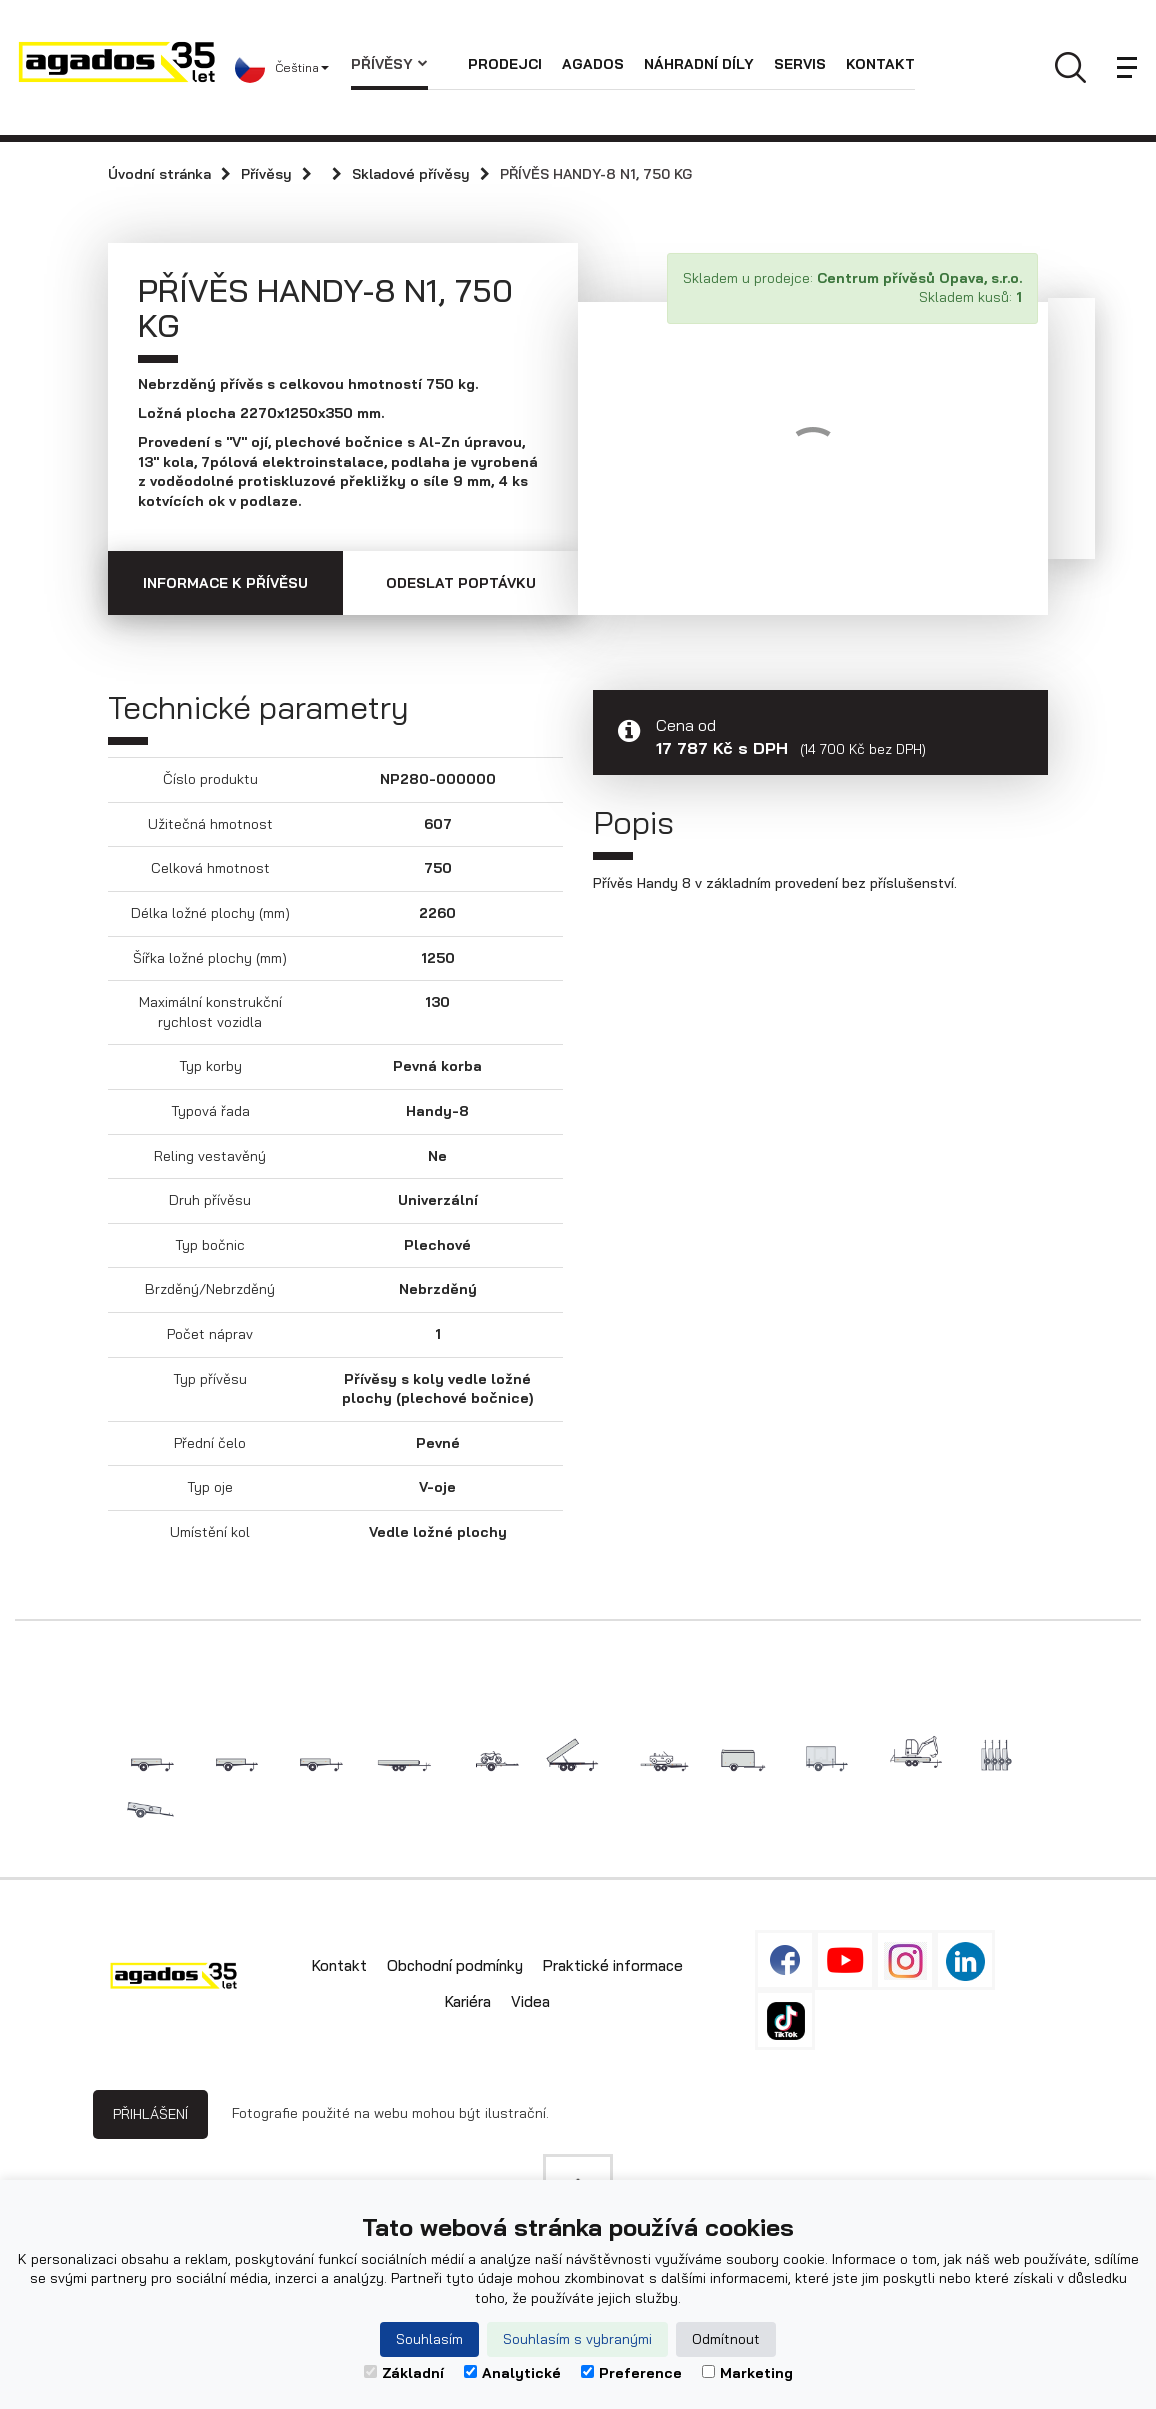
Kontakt (880, 64)
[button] (293, 68)
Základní (404, 2373)
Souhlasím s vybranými (577, 2339)
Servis (800, 64)
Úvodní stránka (159, 174)
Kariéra (468, 2001)
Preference (631, 2373)
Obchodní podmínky (455, 1965)
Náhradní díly (699, 64)
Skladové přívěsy (411, 174)
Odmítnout (726, 2339)
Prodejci (505, 64)
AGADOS (593, 64)
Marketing (747, 2373)
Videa (530, 2001)
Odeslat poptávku (461, 583)
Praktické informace (613, 1965)
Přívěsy (389, 64)
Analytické (512, 2373)
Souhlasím (429, 2339)
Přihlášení (150, 2114)
